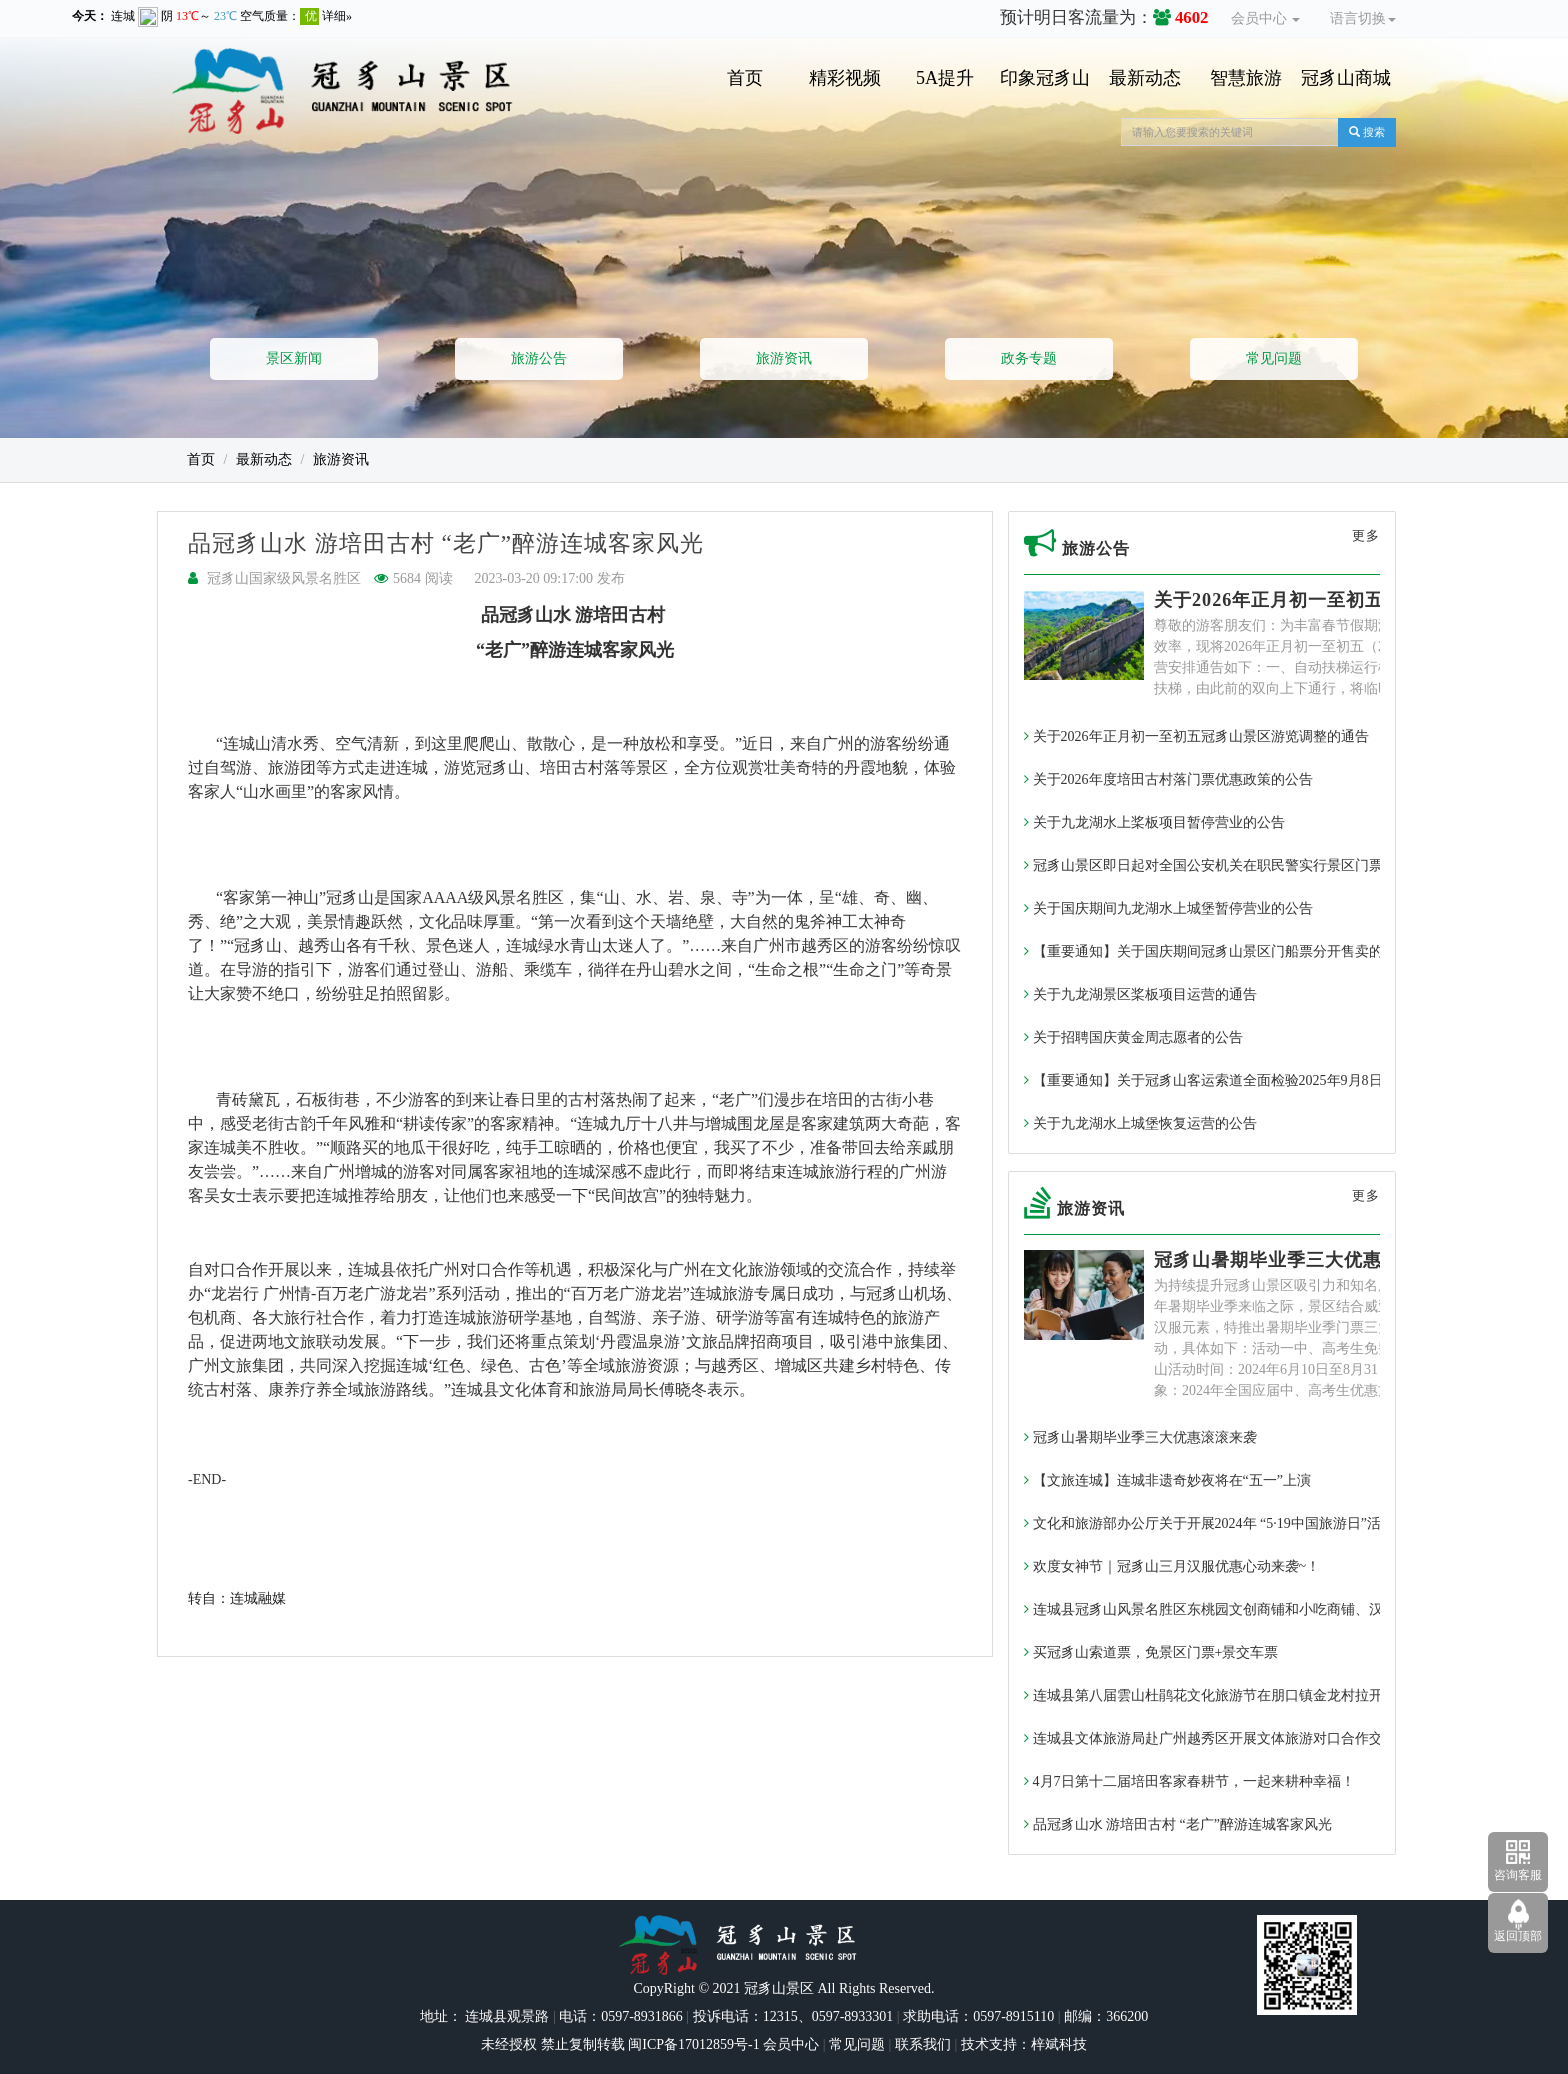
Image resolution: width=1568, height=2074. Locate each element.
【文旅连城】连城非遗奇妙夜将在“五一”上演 (1167, 1480)
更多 (1366, 535)
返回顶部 (1518, 1936)
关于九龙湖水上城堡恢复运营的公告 (1140, 1123)
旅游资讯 (784, 358)
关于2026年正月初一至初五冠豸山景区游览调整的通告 (1196, 736)
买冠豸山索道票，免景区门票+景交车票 (1151, 1652)
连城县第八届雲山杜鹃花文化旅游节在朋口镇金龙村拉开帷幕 (1217, 1695)
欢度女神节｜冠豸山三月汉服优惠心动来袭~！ (1172, 1566)
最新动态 (1145, 78)
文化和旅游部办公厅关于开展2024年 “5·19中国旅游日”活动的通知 (1230, 1523)
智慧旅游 (1246, 78)
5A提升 (945, 78)
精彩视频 (845, 78)
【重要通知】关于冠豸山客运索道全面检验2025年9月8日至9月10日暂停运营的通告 (1284, 1080)
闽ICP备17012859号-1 (692, 2044)
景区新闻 (294, 358)
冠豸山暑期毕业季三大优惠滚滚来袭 (1306, 1260)
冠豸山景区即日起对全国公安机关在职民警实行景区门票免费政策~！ (1242, 865)
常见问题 (1274, 358)
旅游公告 (539, 358)
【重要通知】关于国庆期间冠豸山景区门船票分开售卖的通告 (1217, 951)
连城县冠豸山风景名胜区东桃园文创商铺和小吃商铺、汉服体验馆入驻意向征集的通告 (1294, 1609)
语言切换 (1363, 18)
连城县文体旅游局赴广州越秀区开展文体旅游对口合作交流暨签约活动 (1245, 1738)
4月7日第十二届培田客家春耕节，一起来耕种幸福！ (1189, 1781)
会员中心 (1266, 18)
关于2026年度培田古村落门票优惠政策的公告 (1168, 779)
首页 (745, 78)
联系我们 (923, 2044)
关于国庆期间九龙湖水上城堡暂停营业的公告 (1168, 908)
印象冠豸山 (1045, 78)
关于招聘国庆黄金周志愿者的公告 (1133, 1037)
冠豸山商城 (1346, 78)
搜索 (1367, 132)
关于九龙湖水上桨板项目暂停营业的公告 (1154, 822)
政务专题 (1029, 358)
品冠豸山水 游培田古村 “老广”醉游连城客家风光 (1178, 1824)
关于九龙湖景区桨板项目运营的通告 (1140, 994)
